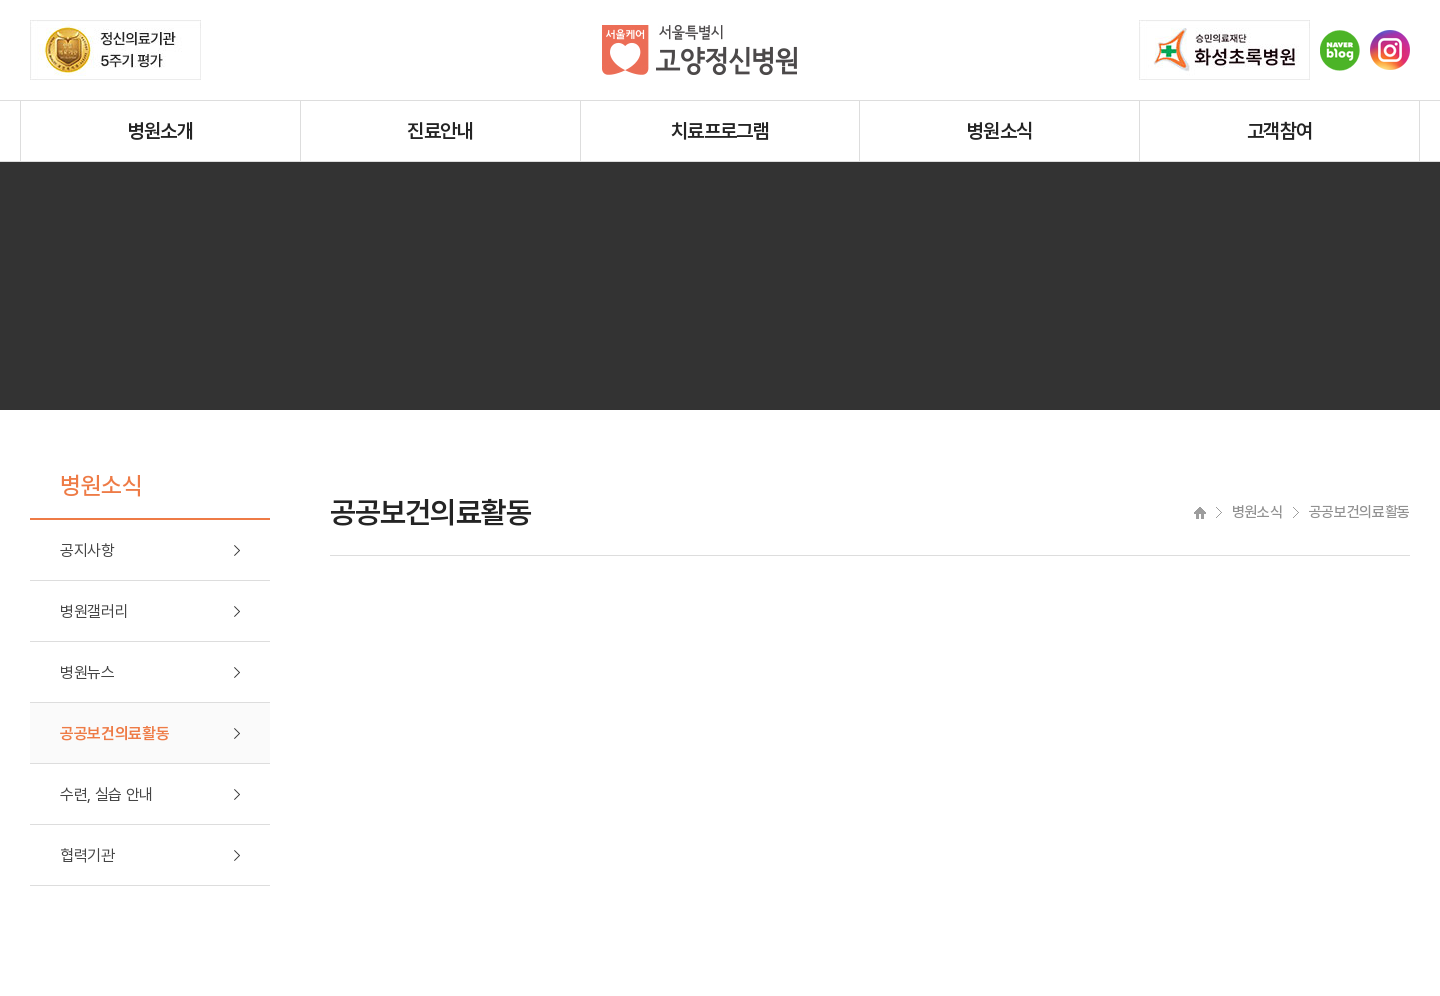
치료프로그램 (720, 131)
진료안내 (440, 131)
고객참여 (1280, 131)
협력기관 (87, 855)
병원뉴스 (87, 672)
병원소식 (1000, 131)
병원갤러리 (94, 611)
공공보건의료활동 (114, 733)
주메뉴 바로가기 (0, 0)
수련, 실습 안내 (106, 794)
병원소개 (161, 131)
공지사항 (87, 550)
